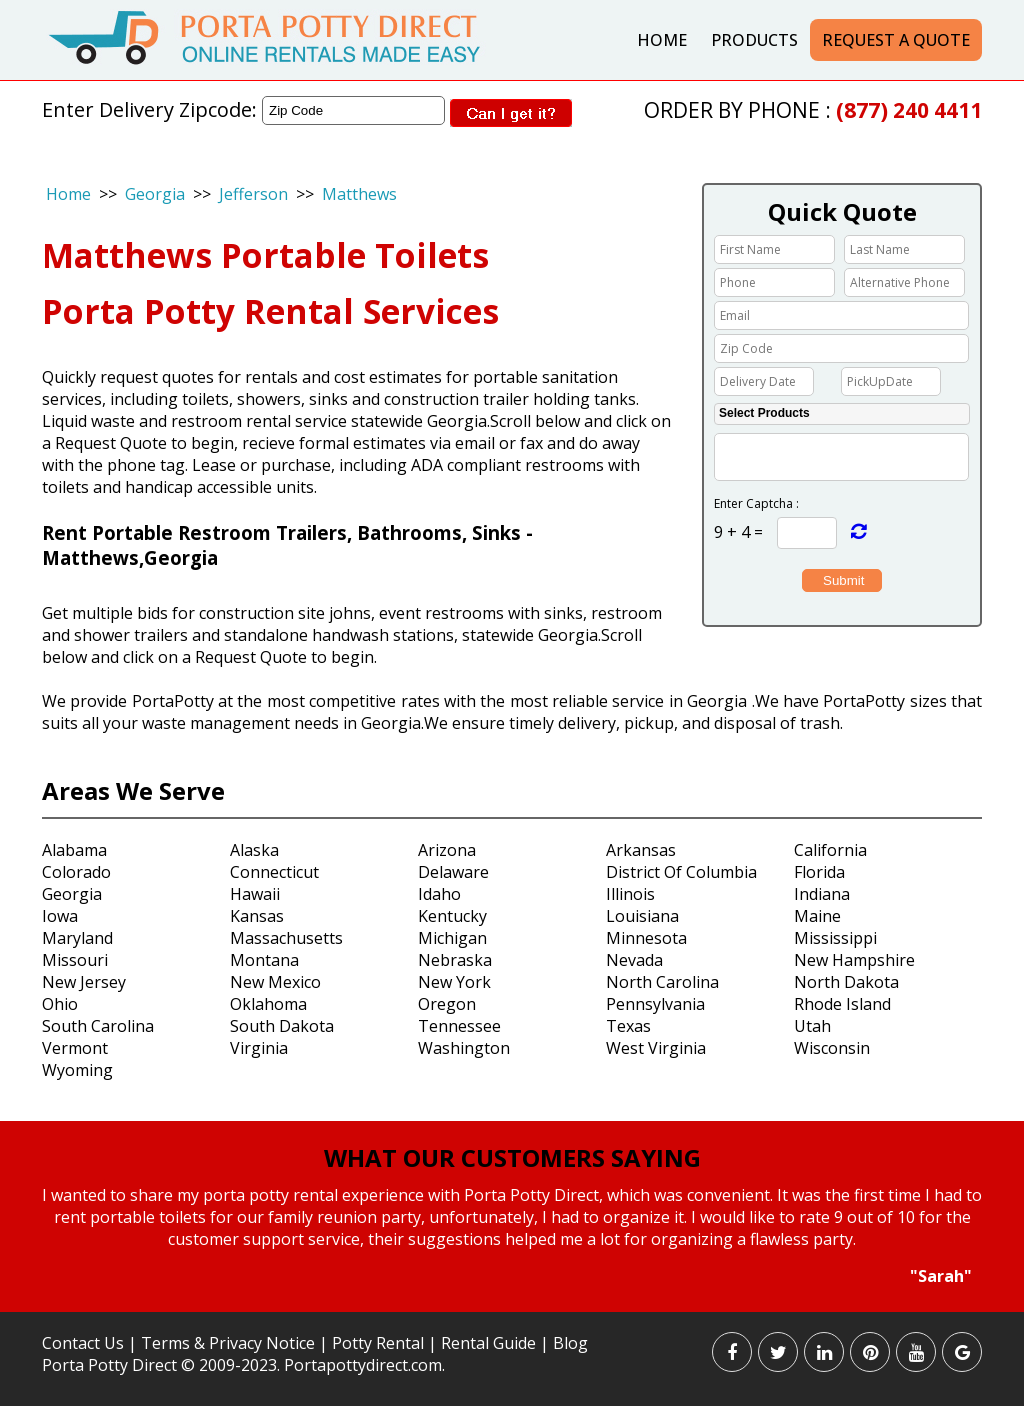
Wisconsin (832, 1048)
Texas (628, 1026)
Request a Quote (896, 40)
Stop (520, 1305)
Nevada (634, 960)
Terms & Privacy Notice (228, 1343)
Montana (264, 960)
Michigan (452, 938)
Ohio (60, 1004)
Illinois (630, 894)
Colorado (76, 872)
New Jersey (84, 982)
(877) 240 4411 (909, 110)
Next (996, 1237)
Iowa (60, 916)
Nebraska (455, 960)
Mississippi (835, 938)
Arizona (447, 850)
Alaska (254, 850)
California (830, 850)
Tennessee (459, 1026)
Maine (817, 916)
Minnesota (646, 938)
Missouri (75, 960)
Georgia (155, 194)
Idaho (439, 894)
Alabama (74, 850)
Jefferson (253, 194)
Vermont (75, 1048)
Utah (812, 1026)
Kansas (257, 916)
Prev (25, 1237)
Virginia (259, 1048)
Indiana (822, 894)
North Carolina (662, 982)
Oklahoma (268, 1004)
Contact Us (83, 1343)
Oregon (447, 1004)
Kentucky (452, 916)
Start (505, 1305)
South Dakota (282, 1026)
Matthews (359, 194)
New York (454, 982)
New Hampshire (854, 960)
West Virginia (656, 1048)
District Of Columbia (681, 872)
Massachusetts (286, 938)
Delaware (453, 872)
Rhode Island (842, 1004)
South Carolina (98, 1026)
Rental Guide (490, 1343)
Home (662, 40)
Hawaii (255, 894)
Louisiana (642, 916)
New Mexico (275, 982)
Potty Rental (378, 1343)
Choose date (825, 380)
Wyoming (77, 1070)
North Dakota (846, 982)
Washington (464, 1048)
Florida (819, 872)
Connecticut (274, 872)
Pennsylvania (655, 1004)
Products (754, 40)
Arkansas (641, 850)
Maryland (77, 938)
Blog (570, 1343)
